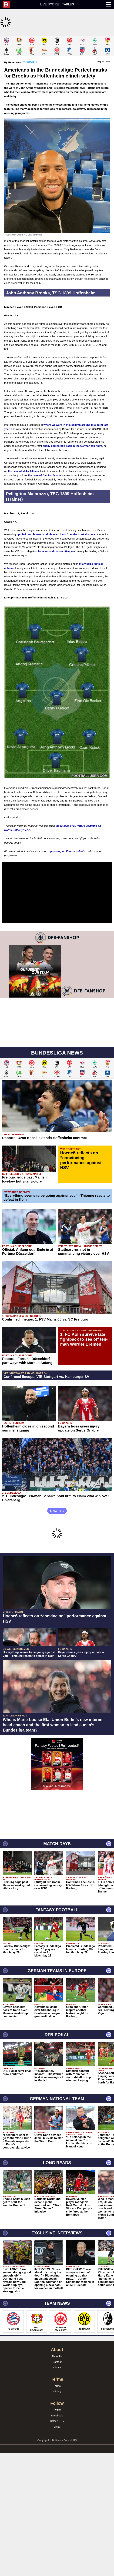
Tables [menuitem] (68, 4)
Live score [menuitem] (49, 4)
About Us (57, 2454)
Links (57, 2524)
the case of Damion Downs (45, 573)
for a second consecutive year (57, 649)
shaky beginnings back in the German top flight (72, 544)
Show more (57, 1608)
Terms (57, 2484)
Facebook (57, 2513)
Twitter (57, 2508)
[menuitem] (8, 4)
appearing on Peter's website (67, 949)
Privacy (57, 2489)
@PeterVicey (30, 108)
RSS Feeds (57, 2519)
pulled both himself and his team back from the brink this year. (57, 632)
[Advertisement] (57, 58)
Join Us (57, 2465)
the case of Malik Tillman (23, 569)
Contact (57, 2460)
